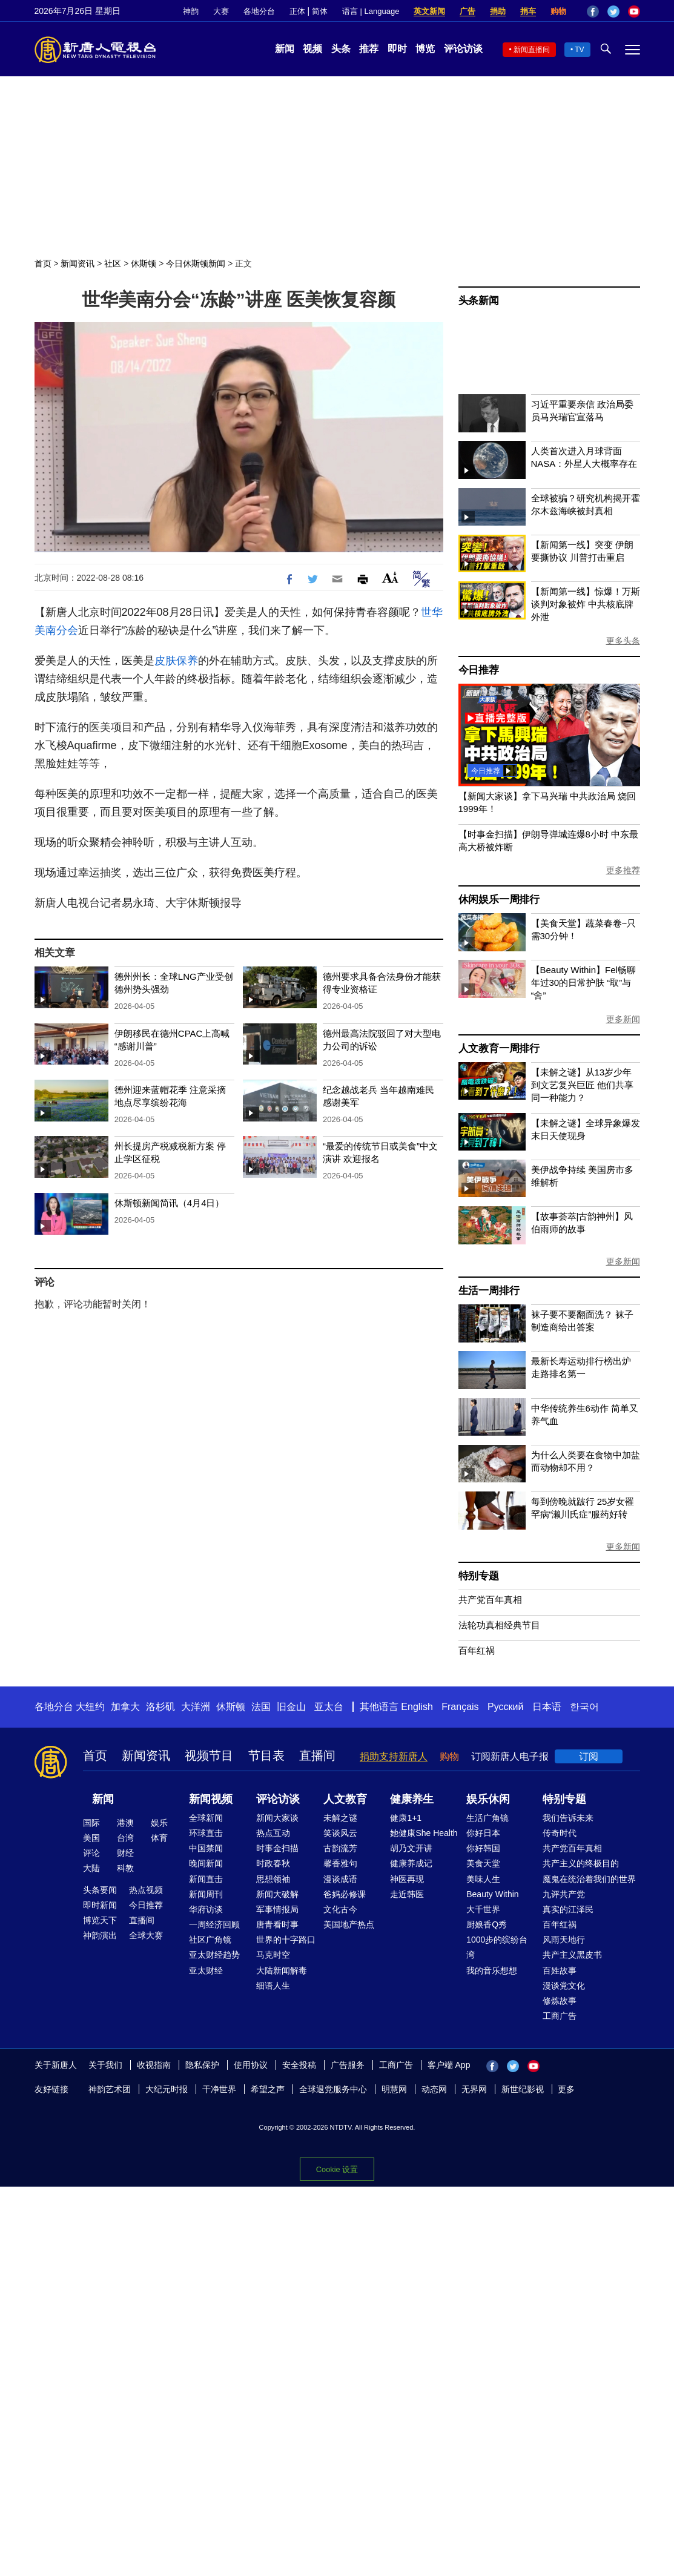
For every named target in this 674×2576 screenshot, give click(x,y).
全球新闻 (206, 1818)
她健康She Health (423, 1833)
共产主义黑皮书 (572, 1955)
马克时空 (273, 1955)
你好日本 (483, 1833)
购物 (558, 11)
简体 (320, 11)
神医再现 (407, 1879)
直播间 (317, 1755)
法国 (261, 1707)
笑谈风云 (340, 1833)
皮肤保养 (176, 661)
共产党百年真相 (490, 1599)
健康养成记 (411, 1863)
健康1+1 (405, 1818)
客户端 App (449, 2065)
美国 (91, 1838)
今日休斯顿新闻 (195, 263)
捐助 (498, 11)
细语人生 (273, 1985)
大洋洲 (195, 1707)
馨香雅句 (340, 1863)
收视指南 (154, 2065)
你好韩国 (483, 1848)
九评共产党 (564, 1894)
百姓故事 (560, 1970)
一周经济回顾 (214, 1924)
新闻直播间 (532, 49)
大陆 (91, 1868)
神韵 (191, 11)
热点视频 (146, 1890)
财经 (125, 1853)
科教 (125, 1868)
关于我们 (105, 2065)
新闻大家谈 (277, 1818)
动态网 (434, 2089)
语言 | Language (370, 11)
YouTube (634, 11)
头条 (341, 49)
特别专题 (478, 1576)
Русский (505, 1707)
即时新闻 (100, 1905)
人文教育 (345, 1799)
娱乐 (159, 1823)
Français (459, 1707)
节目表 (266, 1755)
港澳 (125, 1823)
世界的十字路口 (286, 1939)
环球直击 (206, 1833)
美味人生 (483, 1879)
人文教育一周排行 (499, 1048)
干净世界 (219, 2089)
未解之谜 (340, 1818)
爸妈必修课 (344, 1894)
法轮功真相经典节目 (499, 1625)
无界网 (474, 2089)
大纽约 (90, 1707)
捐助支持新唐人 (394, 1756)
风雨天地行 (564, 1939)
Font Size (390, 577)
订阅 (588, 1756)
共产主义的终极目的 (581, 1863)
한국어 (584, 1707)
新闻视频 (211, 1799)
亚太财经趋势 (214, 1955)
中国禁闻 (206, 1848)
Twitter (613, 11)
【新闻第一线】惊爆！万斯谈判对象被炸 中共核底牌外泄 (585, 604)
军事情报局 (277, 1909)
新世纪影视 (522, 2089)
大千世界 (483, 1909)
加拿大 (125, 1707)
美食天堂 (483, 1863)
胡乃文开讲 (411, 1848)
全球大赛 (146, 1935)
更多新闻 (623, 1019)
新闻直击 (206, 1879)
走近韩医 (407, 1894)
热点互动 (273, 1833)
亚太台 (328, 1707)
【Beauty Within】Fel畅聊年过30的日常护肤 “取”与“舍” (583, 982)
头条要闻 (100, 1890)
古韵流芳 (340, 1848)
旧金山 (291, 1707)
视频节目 (209, 1755)
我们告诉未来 (568, 1818)
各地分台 (259, 11)
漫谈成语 (340, 1879)
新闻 (284, 49)
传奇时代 (560, 1833)
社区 (112, 263)
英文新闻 (429, 11)
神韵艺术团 (109, 2089)
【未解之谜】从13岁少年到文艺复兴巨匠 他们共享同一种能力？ (582, 1085)
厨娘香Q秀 (486, 1924)
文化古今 (340, 1909)
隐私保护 (202, 2065)
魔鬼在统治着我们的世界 (589, 1879)
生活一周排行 (489, 1290)
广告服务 (348, 2065)
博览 (425, 49)
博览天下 (100, 1920)
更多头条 (623, 641)
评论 (91, 1853)
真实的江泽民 (568, 1909)
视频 (312, 49)
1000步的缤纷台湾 (496, 1947)
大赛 (221, 11)
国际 (91, 1823)
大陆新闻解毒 (281, 1970)
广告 (467, 11)
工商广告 (560, 2016)
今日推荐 (478, 670)
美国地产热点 (348, 1924)
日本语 (546, 1707)
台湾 (125, 1838)
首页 (43, 263)
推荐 (368, 49)
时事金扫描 (277, 1848)
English (416, 1707)
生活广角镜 (487, 1818)
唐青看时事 (277, 1924)
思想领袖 (273, 1879)
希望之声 (268, 2089)
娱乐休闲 (488, 1799)
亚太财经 (206, 1970)
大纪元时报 (166, 2089)
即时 (397, 49)
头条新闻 (478, 300)
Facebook (593, 11)
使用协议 (251, 2065)
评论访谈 (463, 49)
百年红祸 (476, 1650)
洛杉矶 (160, 1707)
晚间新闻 (206, 1863)
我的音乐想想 (491, 1970)
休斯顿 (143, 263)
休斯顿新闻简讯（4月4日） (169, 1203)
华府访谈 (206, 1909)
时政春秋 (273, 1863)
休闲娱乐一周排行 (499, 899)
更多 (566, 2089)
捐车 (528, 11)
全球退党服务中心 (333, 2089)
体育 (159, 1838)
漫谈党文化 (564, 1985)
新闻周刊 (206, 1894)
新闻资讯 (77, 263)
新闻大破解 (277, 1894)
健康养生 (412, 1799)
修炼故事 (560, 2001)
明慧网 (394, 2089)
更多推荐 (623, 870)
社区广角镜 (210, 1939)
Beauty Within (492, 1894)
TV (579, 49)
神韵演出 (100, 1935)
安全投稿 (299, 2065)
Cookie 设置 (337, 2169)
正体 (297, 11)
